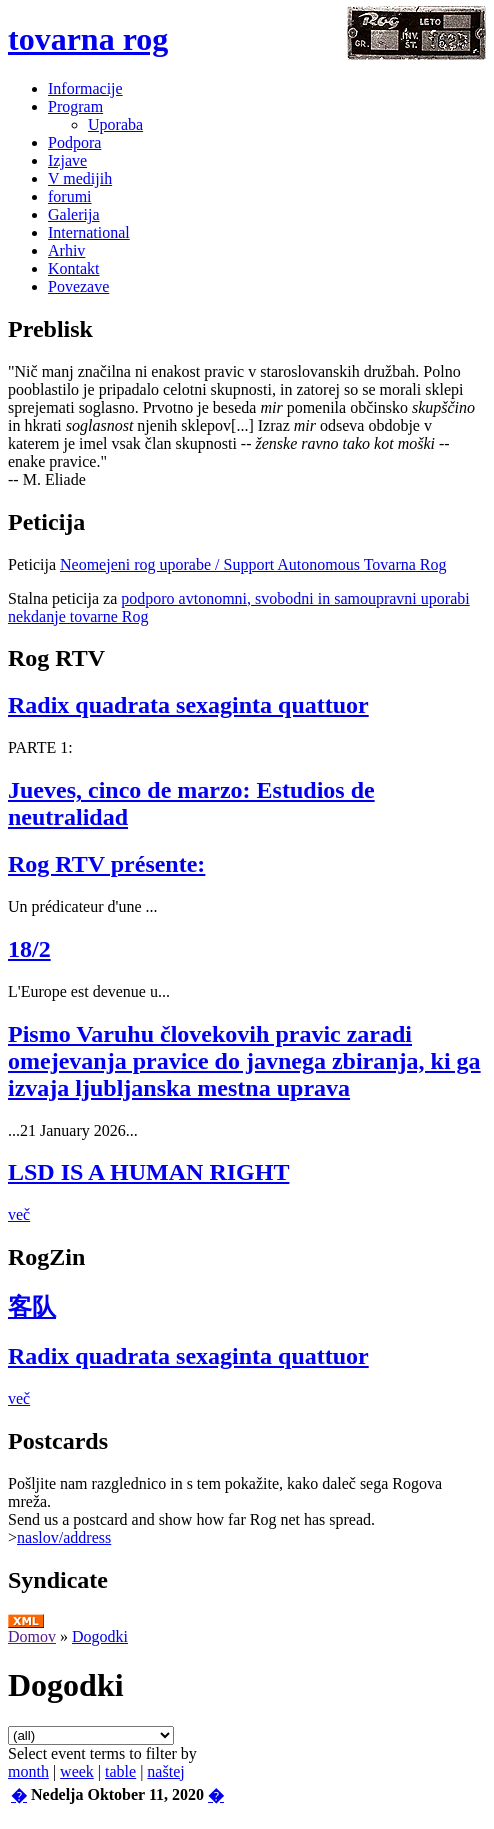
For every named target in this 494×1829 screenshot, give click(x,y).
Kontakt (74, 268)
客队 (32, 1307)
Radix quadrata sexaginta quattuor (188, 705)
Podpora (74, 142)
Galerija (74, 214)
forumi (70, 196)
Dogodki (100, 1636)
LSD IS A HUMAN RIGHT (148, 1172)
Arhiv (66, 250)
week (77, 1771)
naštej (165, 1771)
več (19, 1214)
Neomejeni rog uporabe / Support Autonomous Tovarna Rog (253, 564)
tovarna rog (88, 39)
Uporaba (115, 124)
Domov (32, 1636)
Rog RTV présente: (106, 864)
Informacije (85, 88)
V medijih (80, 178)
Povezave (78, 286)
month (28, 1771)
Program (75, 106)
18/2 (29, 949)
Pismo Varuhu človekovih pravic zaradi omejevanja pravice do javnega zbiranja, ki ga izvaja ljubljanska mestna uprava (244, 1061)
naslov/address (64, 1537)
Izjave (67, 160)
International (89, 232)
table (120, 1771)
